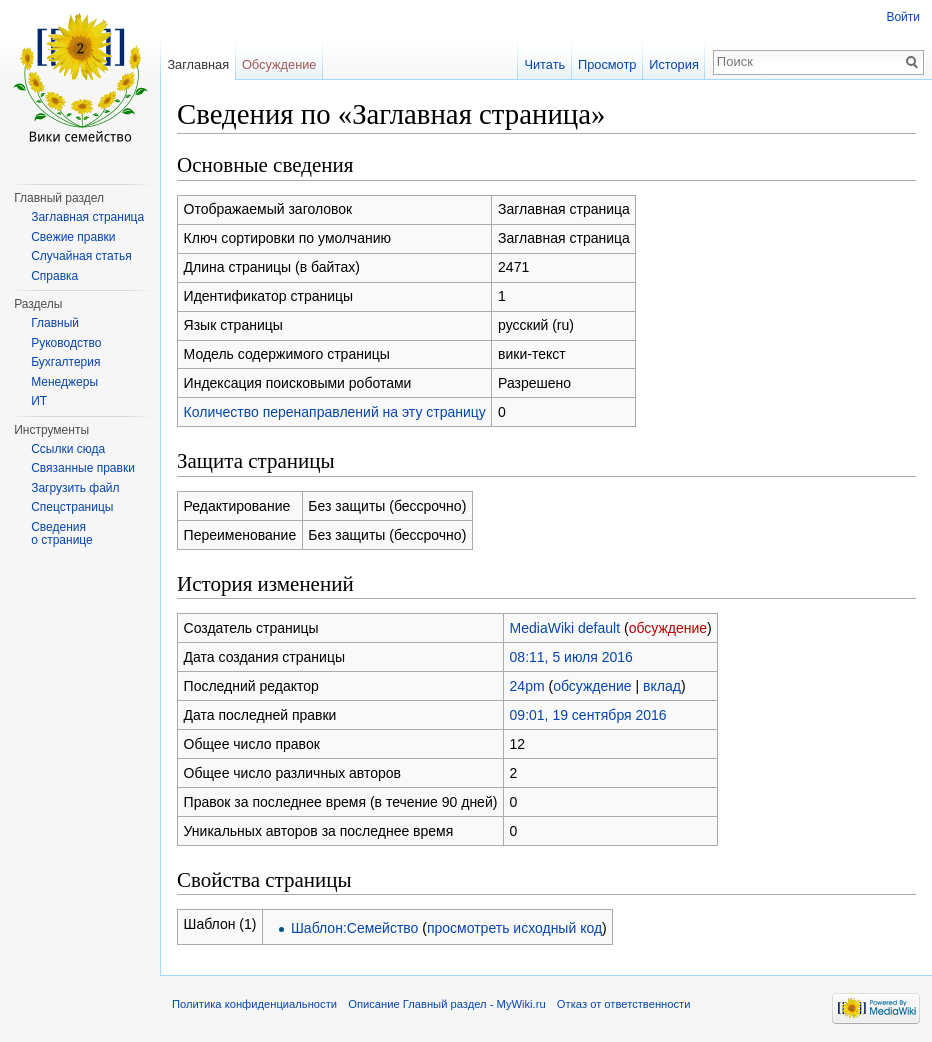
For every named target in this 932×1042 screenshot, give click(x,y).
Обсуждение (279, 64)
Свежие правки (73, 237)
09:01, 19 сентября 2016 (588, 715)
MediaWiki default (565, 628)
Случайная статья (81, 256)
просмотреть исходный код (514, 928)
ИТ (39, 401)
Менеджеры (64, 382)
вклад (662, 686)
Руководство (66, 343)
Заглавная (198, 64)
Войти (903, 17)
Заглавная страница (87, 217)
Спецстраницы (72, 507)
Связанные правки (83, 468)
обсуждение (668, 628)
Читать (544, 64)
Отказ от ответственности (624, 1004)
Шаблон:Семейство (354, 928)
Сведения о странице (62, 534)
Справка (54, 276)
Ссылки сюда (68, 449)
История (674, 64)
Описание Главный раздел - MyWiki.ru (446, 1004)
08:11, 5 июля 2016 (571, 657)
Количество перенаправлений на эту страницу (335, 412)
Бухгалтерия (65, 362)
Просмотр (607, 64)
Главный (55, 323)
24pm (527, 686)
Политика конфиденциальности (254, 1004)
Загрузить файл (75, 488)
